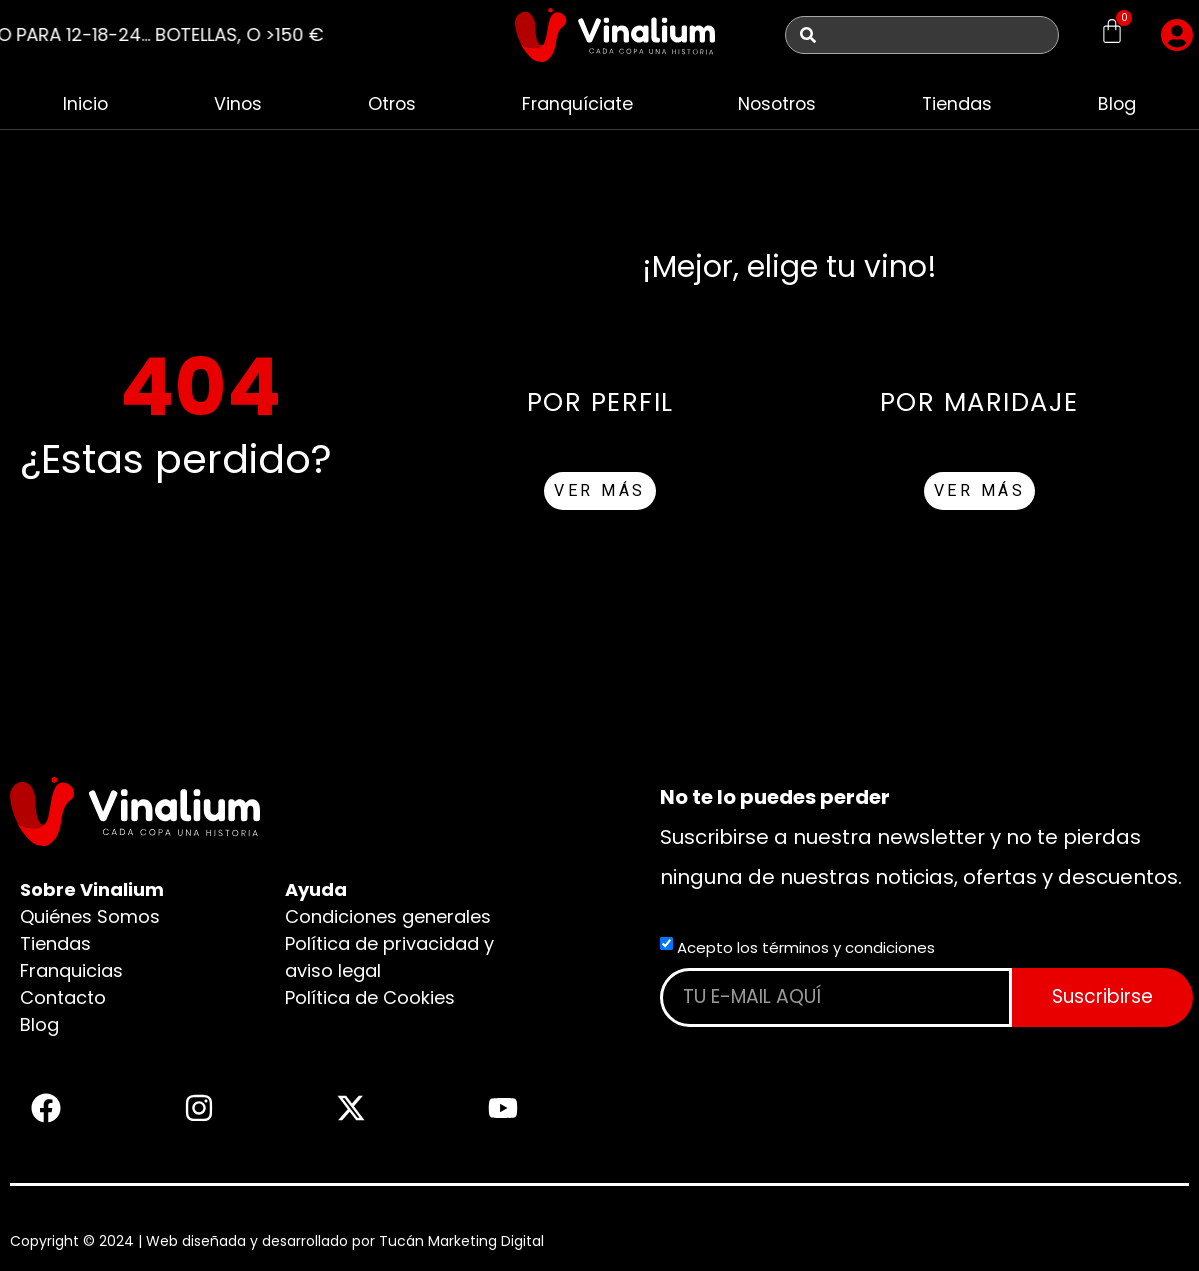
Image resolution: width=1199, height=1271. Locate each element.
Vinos (236, 103)
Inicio (85, 103)
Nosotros (777, 103)
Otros (391, 103)
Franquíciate (576, 103)
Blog (1117, 103)
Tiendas (958, 103)
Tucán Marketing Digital (461, 1241)
